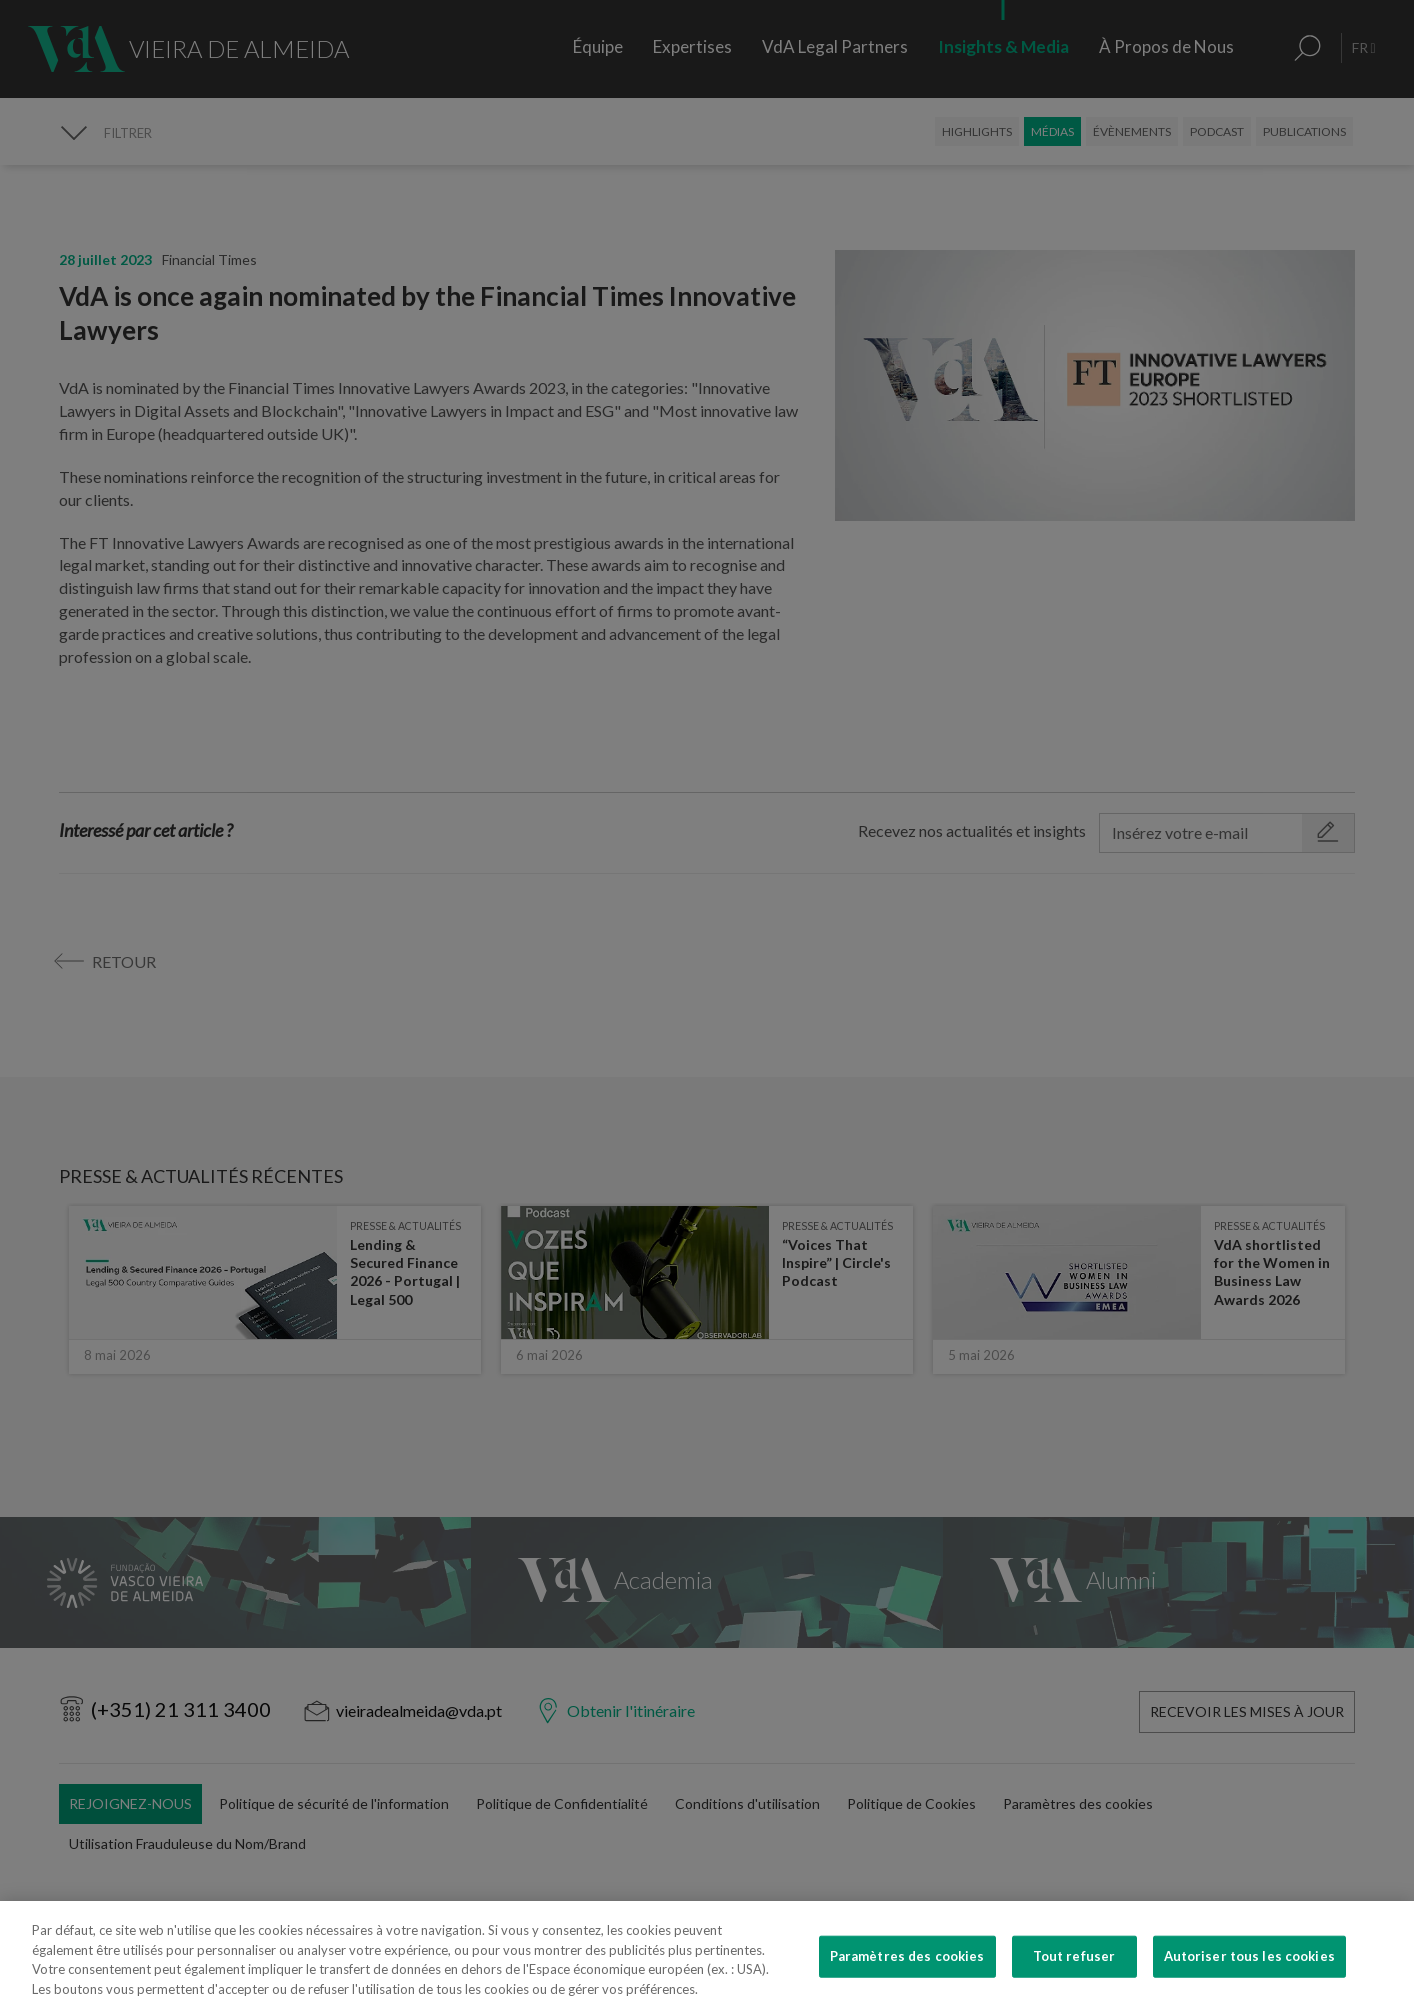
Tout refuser (1074, 1983)
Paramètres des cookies (907, 1983)
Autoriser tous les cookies (1249, 1983)
